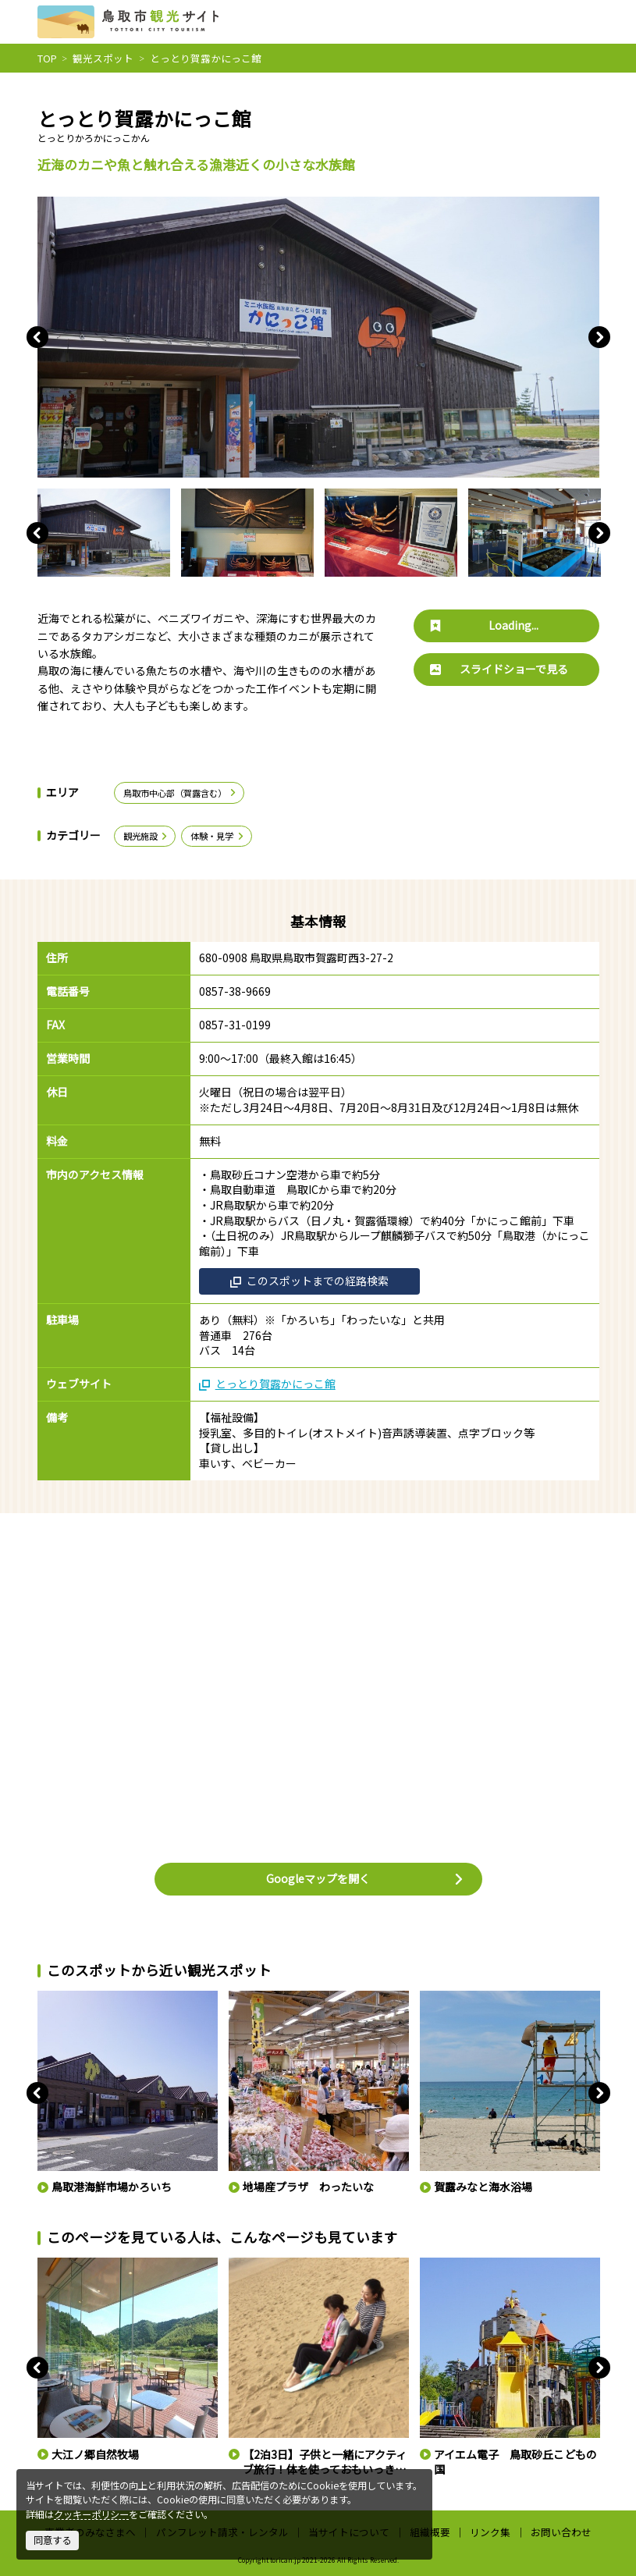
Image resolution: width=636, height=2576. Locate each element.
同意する (52, 2540)
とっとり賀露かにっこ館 (267, 1384)
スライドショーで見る (499, 669)
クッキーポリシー (91, 2514)
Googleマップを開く (365, 1878)
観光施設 (146, 836)
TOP (47, 58)
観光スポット (103, 58)
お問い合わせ (561, 2531)
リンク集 (490, 2531)
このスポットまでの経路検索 (309, 1280)
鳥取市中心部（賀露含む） (180, 793)
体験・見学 (217, 836)
